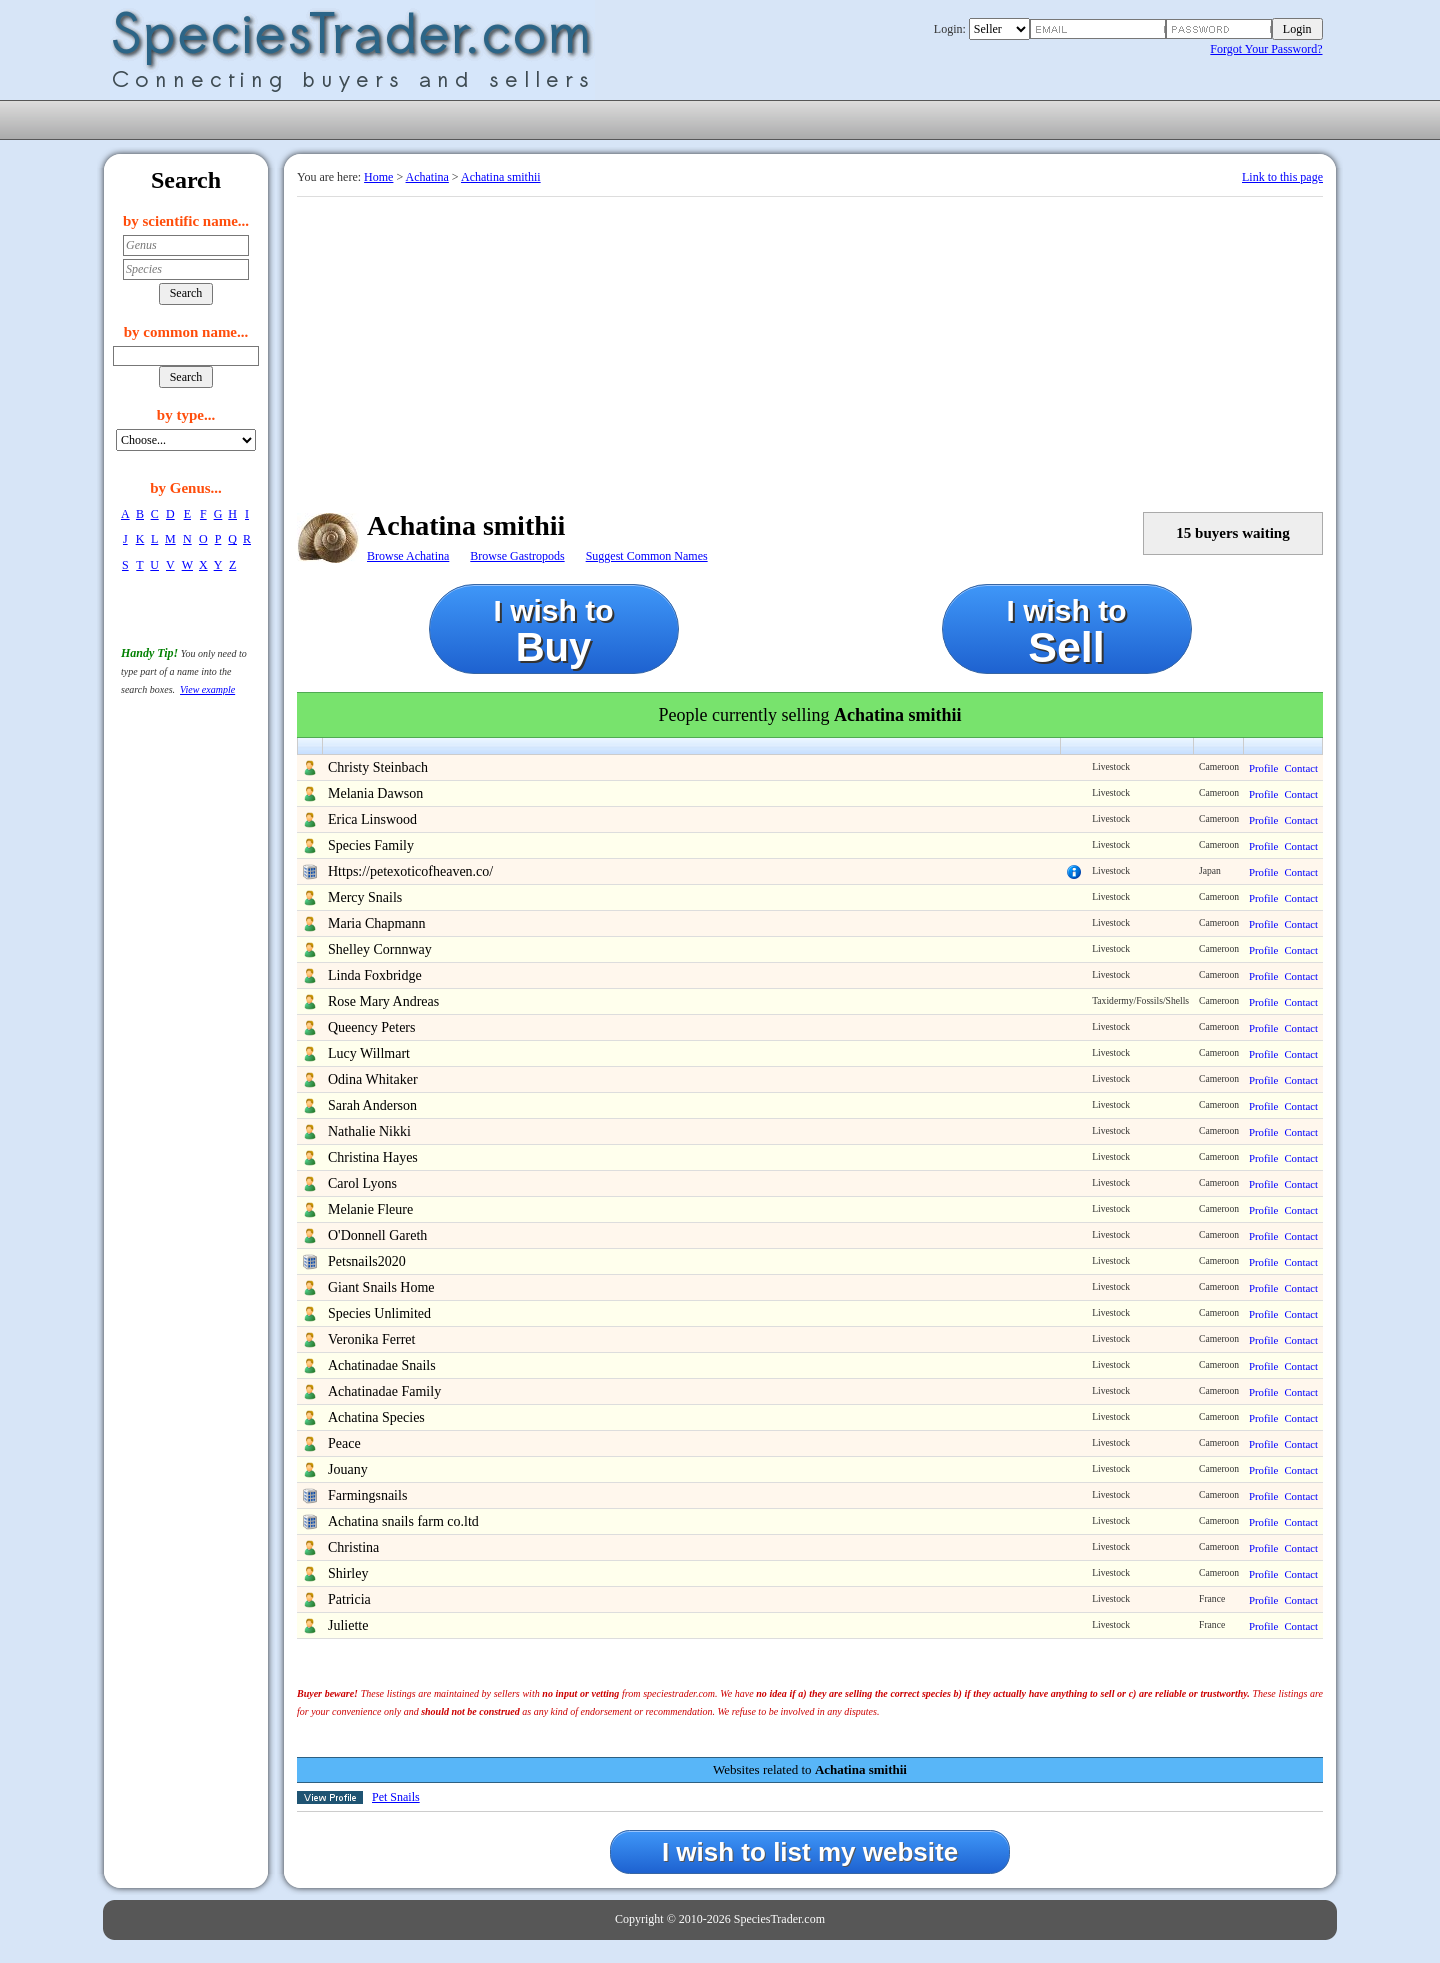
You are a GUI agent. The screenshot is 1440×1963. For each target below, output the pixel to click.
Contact (1301, 768)
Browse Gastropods (517, 556)
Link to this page (1282, 177)
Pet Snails (396, 1797)
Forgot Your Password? (1266, 49)
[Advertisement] (810, 347)
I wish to (554, 631)
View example (207, 689)
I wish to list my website (810, 1852)
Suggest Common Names (647, 556)
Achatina (427, 177)
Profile (1263, 768)
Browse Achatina (408, 556)
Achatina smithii (501, 177)
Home (378, 177)
